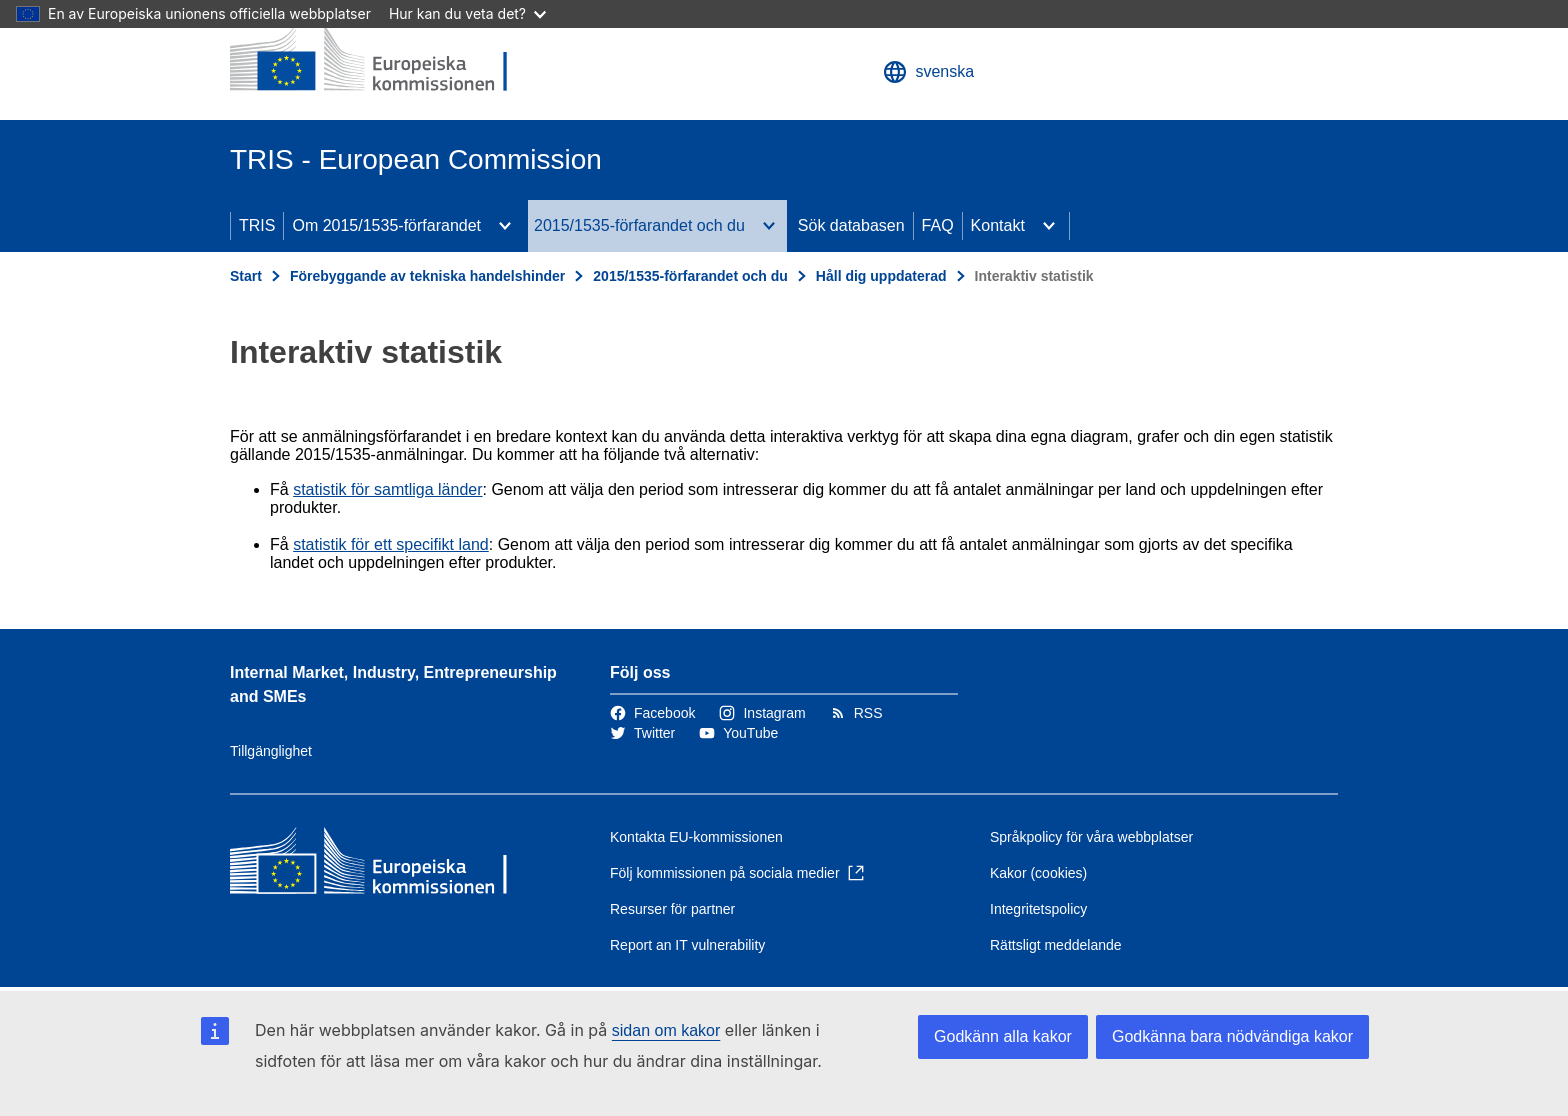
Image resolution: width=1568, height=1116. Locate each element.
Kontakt (998, 225)
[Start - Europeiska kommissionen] (375, 60)
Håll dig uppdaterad (881, 276)
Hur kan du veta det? (467, 13)
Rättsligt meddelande (1056, 945)
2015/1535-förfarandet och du (639, 225)
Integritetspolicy (1038, 909)
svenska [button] (928, 72)
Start (246, 276)
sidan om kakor (666, 1030)
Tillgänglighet (271, 751)
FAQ (938, 225)
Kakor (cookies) (1038, 873)
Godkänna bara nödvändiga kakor (1232, 1036)
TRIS (257, 225)
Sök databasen (851, 225)
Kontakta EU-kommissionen (696, 837)
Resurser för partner (672, 909)
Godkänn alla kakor (1003, 1036)
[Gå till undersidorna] (505, 226)
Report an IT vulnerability (687, 945)
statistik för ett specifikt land (391, 544)
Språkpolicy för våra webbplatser (1091, 837)
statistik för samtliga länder (387, 489)
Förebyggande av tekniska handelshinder (427, 276)
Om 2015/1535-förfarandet (386, 225)
